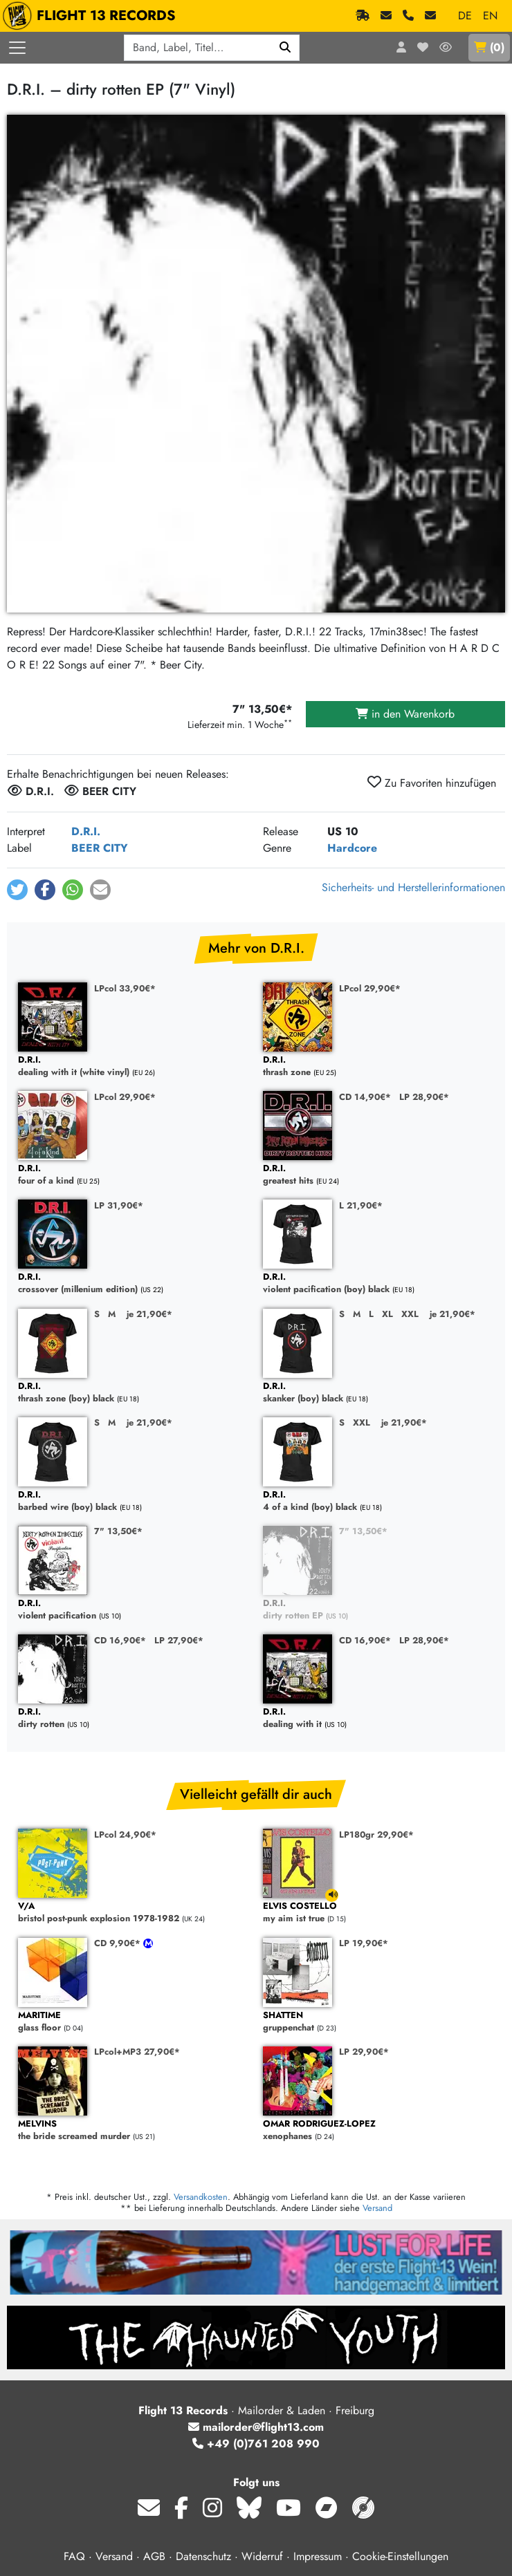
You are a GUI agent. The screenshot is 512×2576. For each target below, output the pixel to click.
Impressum (317, 2556)
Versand (377, 2207)
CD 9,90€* (118, 1943)
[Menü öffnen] (17, 47)
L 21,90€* (361, 1205)
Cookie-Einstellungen (400, 2556)
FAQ (74, 2556)
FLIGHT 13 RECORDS (92, 16)
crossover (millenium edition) (133, 1283)
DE (465, 16)
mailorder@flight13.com (256, 2427)
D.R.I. (85, 831)
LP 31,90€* (118, 1205)
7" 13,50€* (118, 1531)
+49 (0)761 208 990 (256, 2444)
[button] (17, 889)
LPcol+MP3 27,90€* (137, 2051)
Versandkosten (201, 2196)
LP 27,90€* (178, 1640)
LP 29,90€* (364, 2051)
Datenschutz (203, 2556)
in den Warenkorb (405, 714)
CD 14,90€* (365, 1096)
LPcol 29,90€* (370, 988)
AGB (154, 2556)
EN (490, 16)
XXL (410, 1313)
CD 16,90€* (120, 1640)
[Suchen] (285, 48)
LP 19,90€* (363, 1943)
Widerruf (262, 2556)
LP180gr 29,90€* (376, 1834)
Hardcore (352, 848)
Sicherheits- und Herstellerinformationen (413, 887)
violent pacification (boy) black (378, 1283)
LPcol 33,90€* (125, 988)
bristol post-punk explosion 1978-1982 (133, 1913)
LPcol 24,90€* (125, 1834)
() (489, 47)
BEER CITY (99, 848)
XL (387, 1313)
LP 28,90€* (424, 1096)
